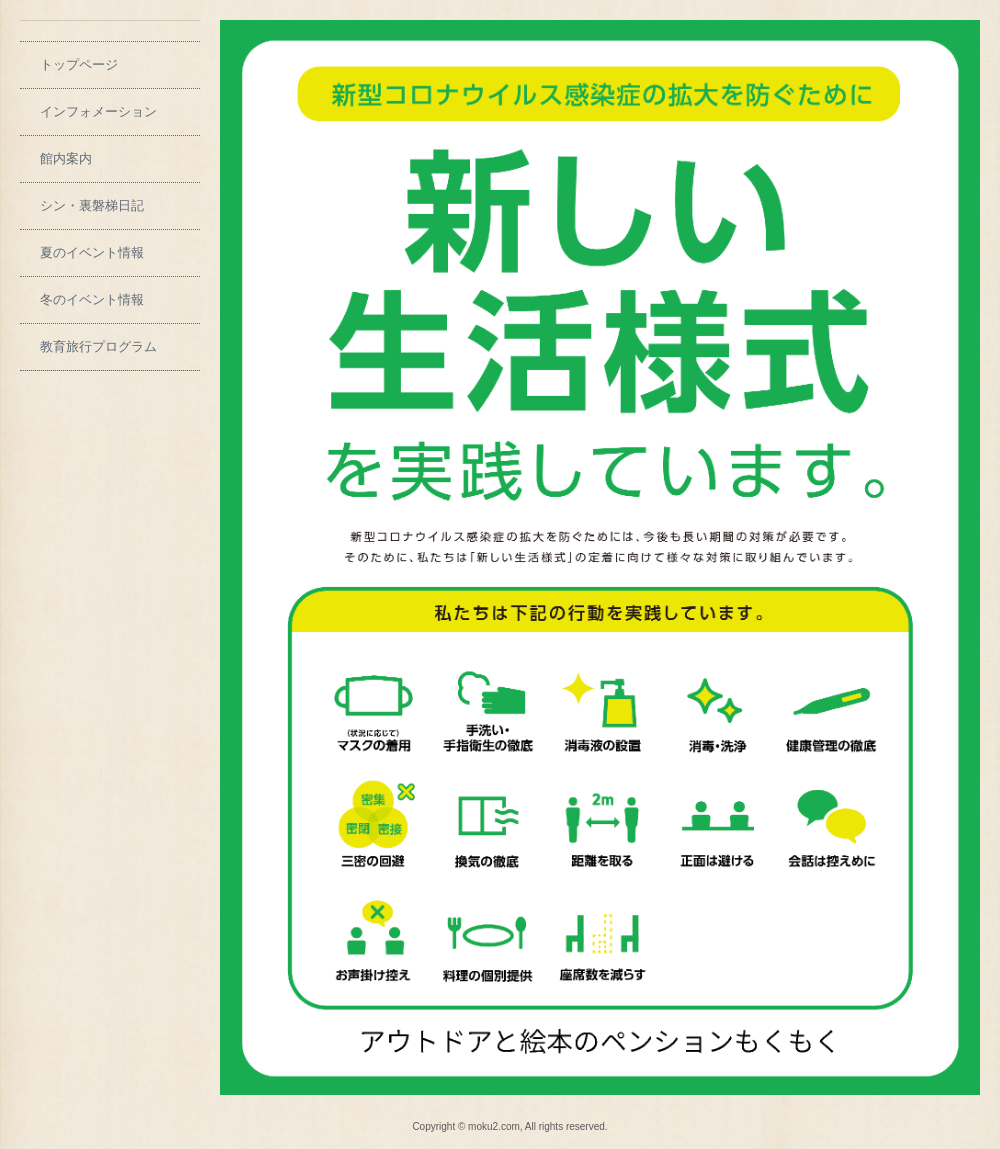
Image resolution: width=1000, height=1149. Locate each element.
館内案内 (66, 158)
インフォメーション (98, 111)
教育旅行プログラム (98, 346)
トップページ (79, 64)
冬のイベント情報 (92, 299)
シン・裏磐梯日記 (92, 205)
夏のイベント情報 (92, 252)
